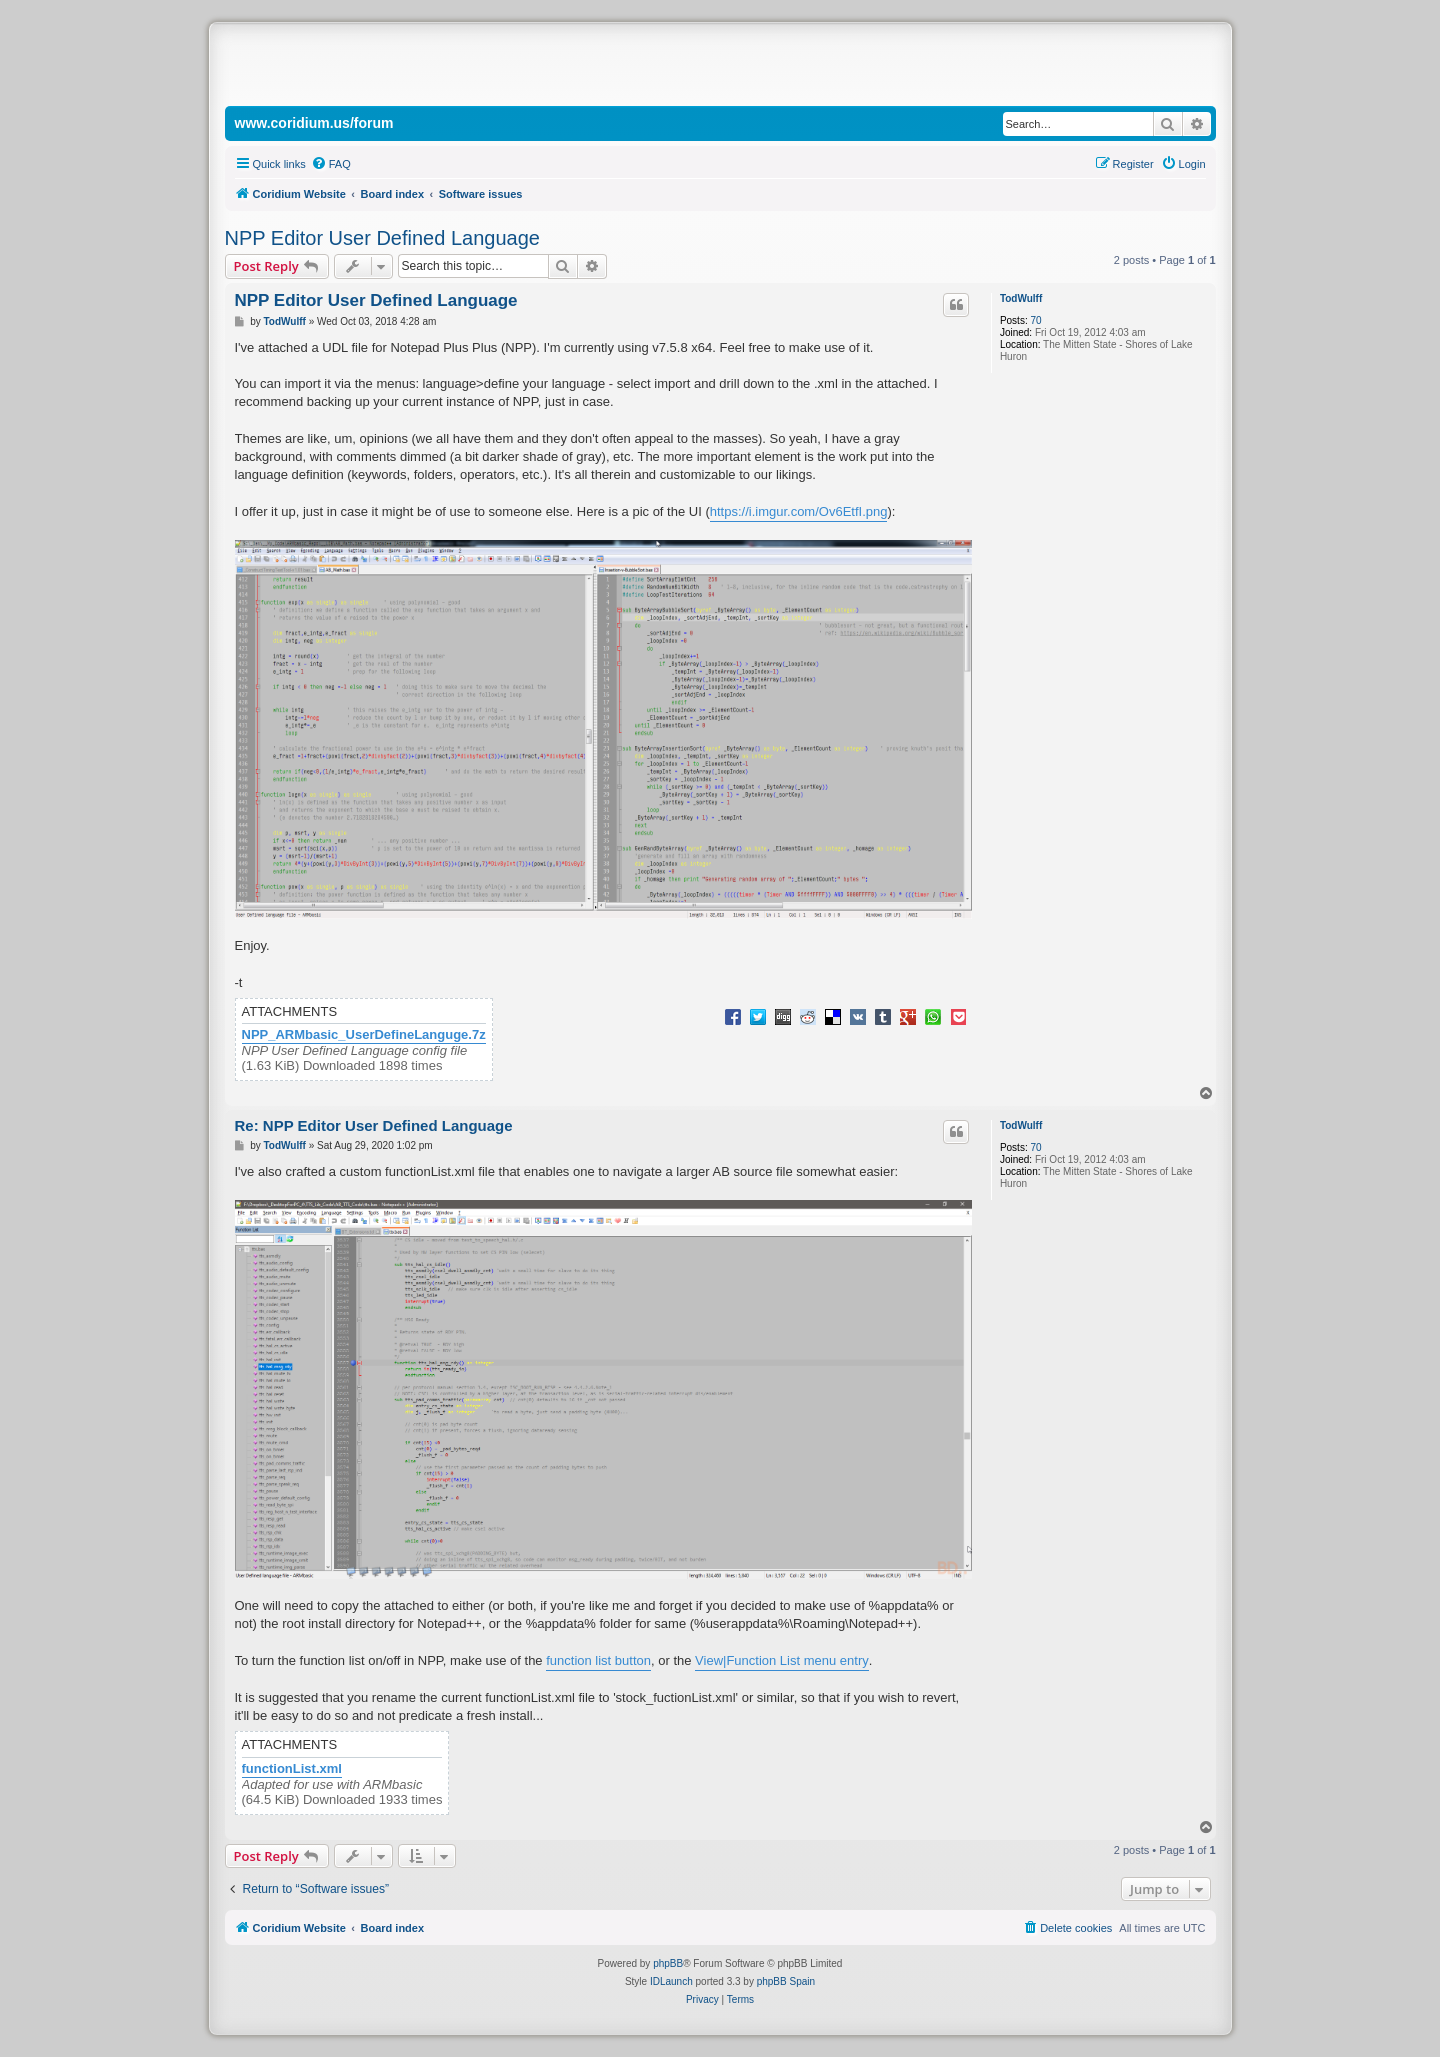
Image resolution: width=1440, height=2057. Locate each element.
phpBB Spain (786, 1981)
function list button (598, 1660)
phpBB (668, 1963)
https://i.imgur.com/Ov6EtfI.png (799, 511)
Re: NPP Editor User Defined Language (374, 1125)
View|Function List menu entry (782, 1660)
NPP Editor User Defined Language (382, 238)
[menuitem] (331, 164)
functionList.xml (292, 1769)
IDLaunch (671, 1981)
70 (1035, 320)
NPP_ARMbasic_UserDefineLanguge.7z (364, 1035)
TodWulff (1021, 298)
